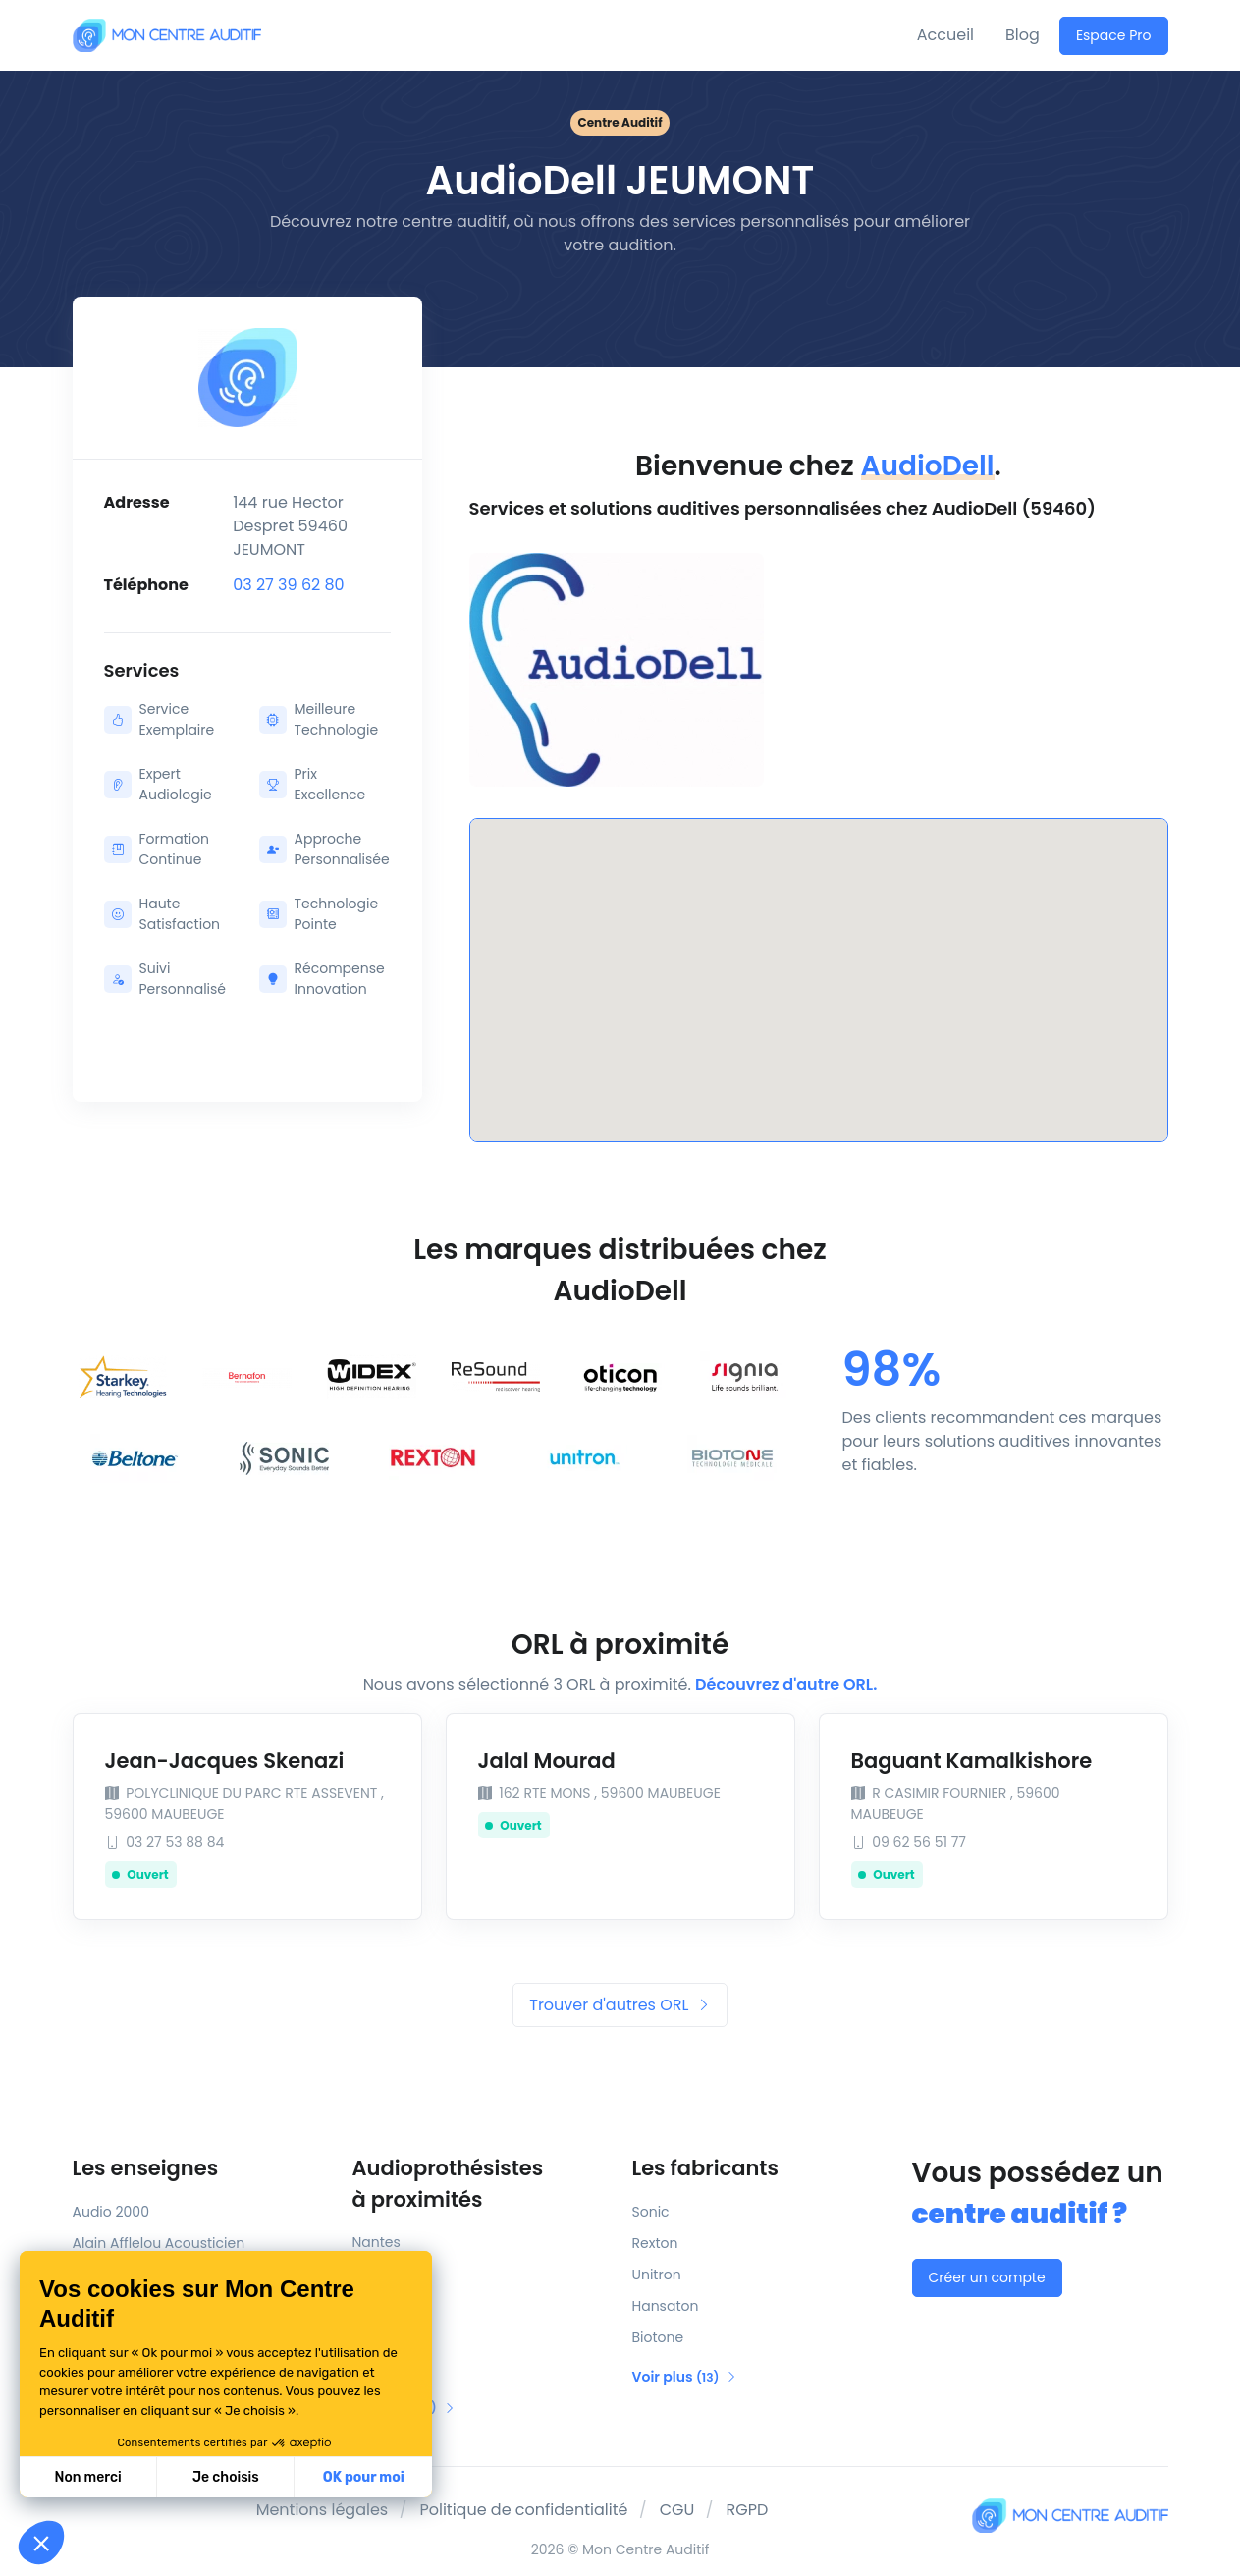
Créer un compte (987, 2277)
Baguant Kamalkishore (972, 1760)
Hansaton (665, 2306)
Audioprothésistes (480, 2184)
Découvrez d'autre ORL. (786, 1684)
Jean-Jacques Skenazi (225, 1760)
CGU (677, 2509)
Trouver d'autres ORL (619, 2005)
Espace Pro (1114, 35)
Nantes (376, 2242)
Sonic (651, 2211)
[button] (41, 2542)
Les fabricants (705, 2168)
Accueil (945, 35)
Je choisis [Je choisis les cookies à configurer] (225, 2477)
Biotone (658, 2337)
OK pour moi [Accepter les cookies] (363, 2477)
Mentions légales (322, 2509)
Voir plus (685, 2376)
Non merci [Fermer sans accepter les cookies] (87, 2477)
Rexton (655, 2243)
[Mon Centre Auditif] (167, 35)
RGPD (748, 2509)
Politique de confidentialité (523, 2509)
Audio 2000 (111, 2211)
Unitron (656, 2274)
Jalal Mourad (547, 1760)
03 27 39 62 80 (289, 585)
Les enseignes (146, 2168)
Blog (1022, 35)
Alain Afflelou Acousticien (159, 2243)
